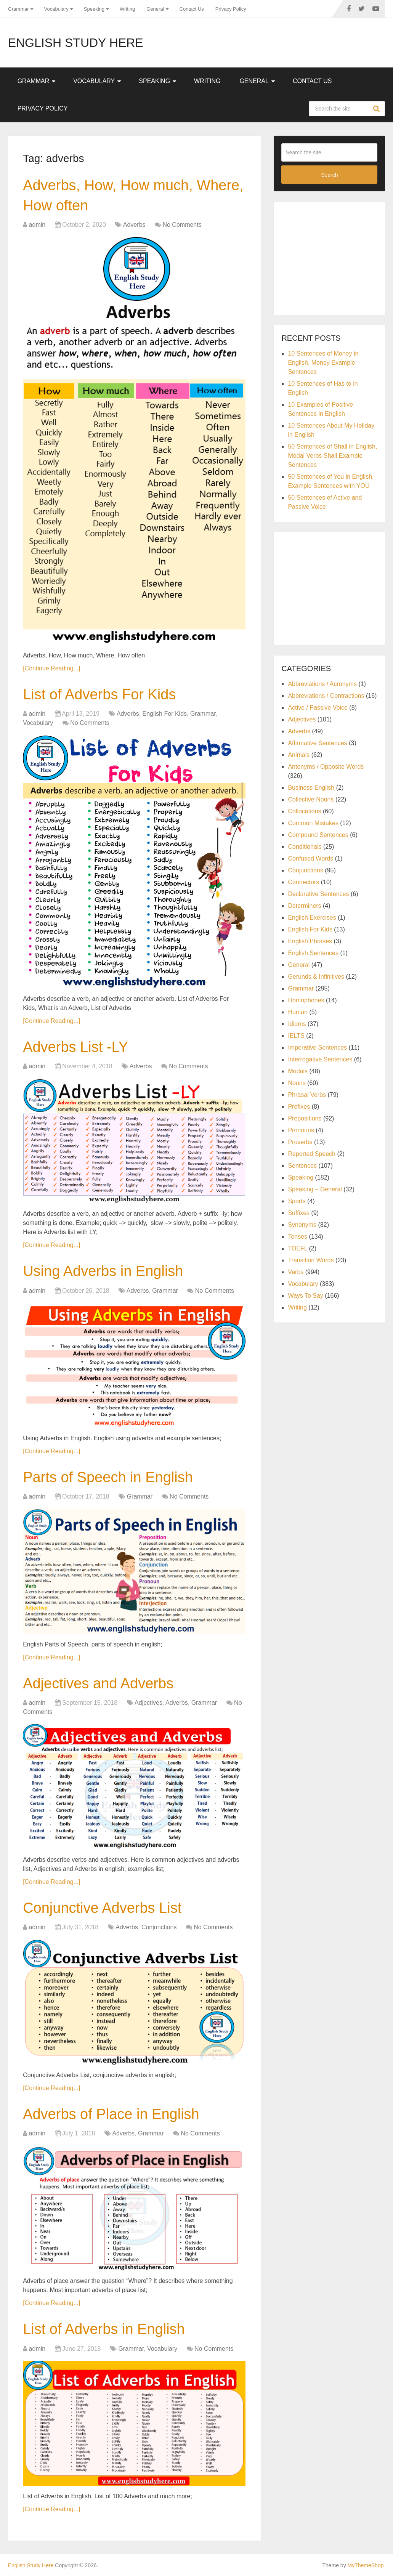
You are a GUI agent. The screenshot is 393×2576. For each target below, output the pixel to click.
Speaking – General (315, 1189)
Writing (127, 9)
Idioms (297, 1024)
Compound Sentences (318, 835)
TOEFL (297, 1248)
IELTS (296, 1035)
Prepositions (304, 1118)
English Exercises (312, 917)
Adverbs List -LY (75, 1047)
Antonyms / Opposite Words (326, 766)
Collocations (304, 811)
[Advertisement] (337, 257)
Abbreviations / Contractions (326, 695)
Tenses (297, 1236)
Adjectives (148, 1702)
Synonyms (302, 1224)
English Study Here (75, 43)
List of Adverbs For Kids (99, 694)
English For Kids (165, 713)
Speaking (94, 9)
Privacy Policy (230, 9)
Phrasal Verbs (307, 1095)
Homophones (306, 1000)
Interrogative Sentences (320, 1059)
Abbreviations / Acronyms (322, 684)
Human (298, 1012)
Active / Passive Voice (318, 707)
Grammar (18, 9)
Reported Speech (311, 1154)
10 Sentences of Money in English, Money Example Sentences (323, 362)
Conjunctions (159, 1927)
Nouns (296, 1083)
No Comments (181, 224)
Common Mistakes (313, 823)
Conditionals (304, 846)
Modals (298, 1071)
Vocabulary (56, 9)
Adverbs (134, 224)
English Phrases (310, 941)
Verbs (295, 1272)
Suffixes (299, 1213)
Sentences (302, 1165)
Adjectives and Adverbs (98, 1683)
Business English (311, 787)
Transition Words (311, 1260)
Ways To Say (305, 1295)
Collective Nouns (311, 799)
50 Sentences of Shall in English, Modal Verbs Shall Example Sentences (332, 455)
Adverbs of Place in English (111, 2114)
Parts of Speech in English (108, 1477)
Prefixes (299, 1106)
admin (37, 224)
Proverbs (300, 1142)
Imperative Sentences (317, 1047)
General (155, 9)
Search (377, 108)
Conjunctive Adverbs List (102, 1908)
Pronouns (301, 1130)
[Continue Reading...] (51, 668)
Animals (299, 755)
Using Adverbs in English (103, 1271)
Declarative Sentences (318, 894)
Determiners (304, 905)
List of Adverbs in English (104, 2329)
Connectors (303, 882)
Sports (296, 1201)
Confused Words (310, 858)
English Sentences (313, 953)
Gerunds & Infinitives (316, 976)
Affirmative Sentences (317, 743)
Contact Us (192, 9)
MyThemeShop (366, 2565)
